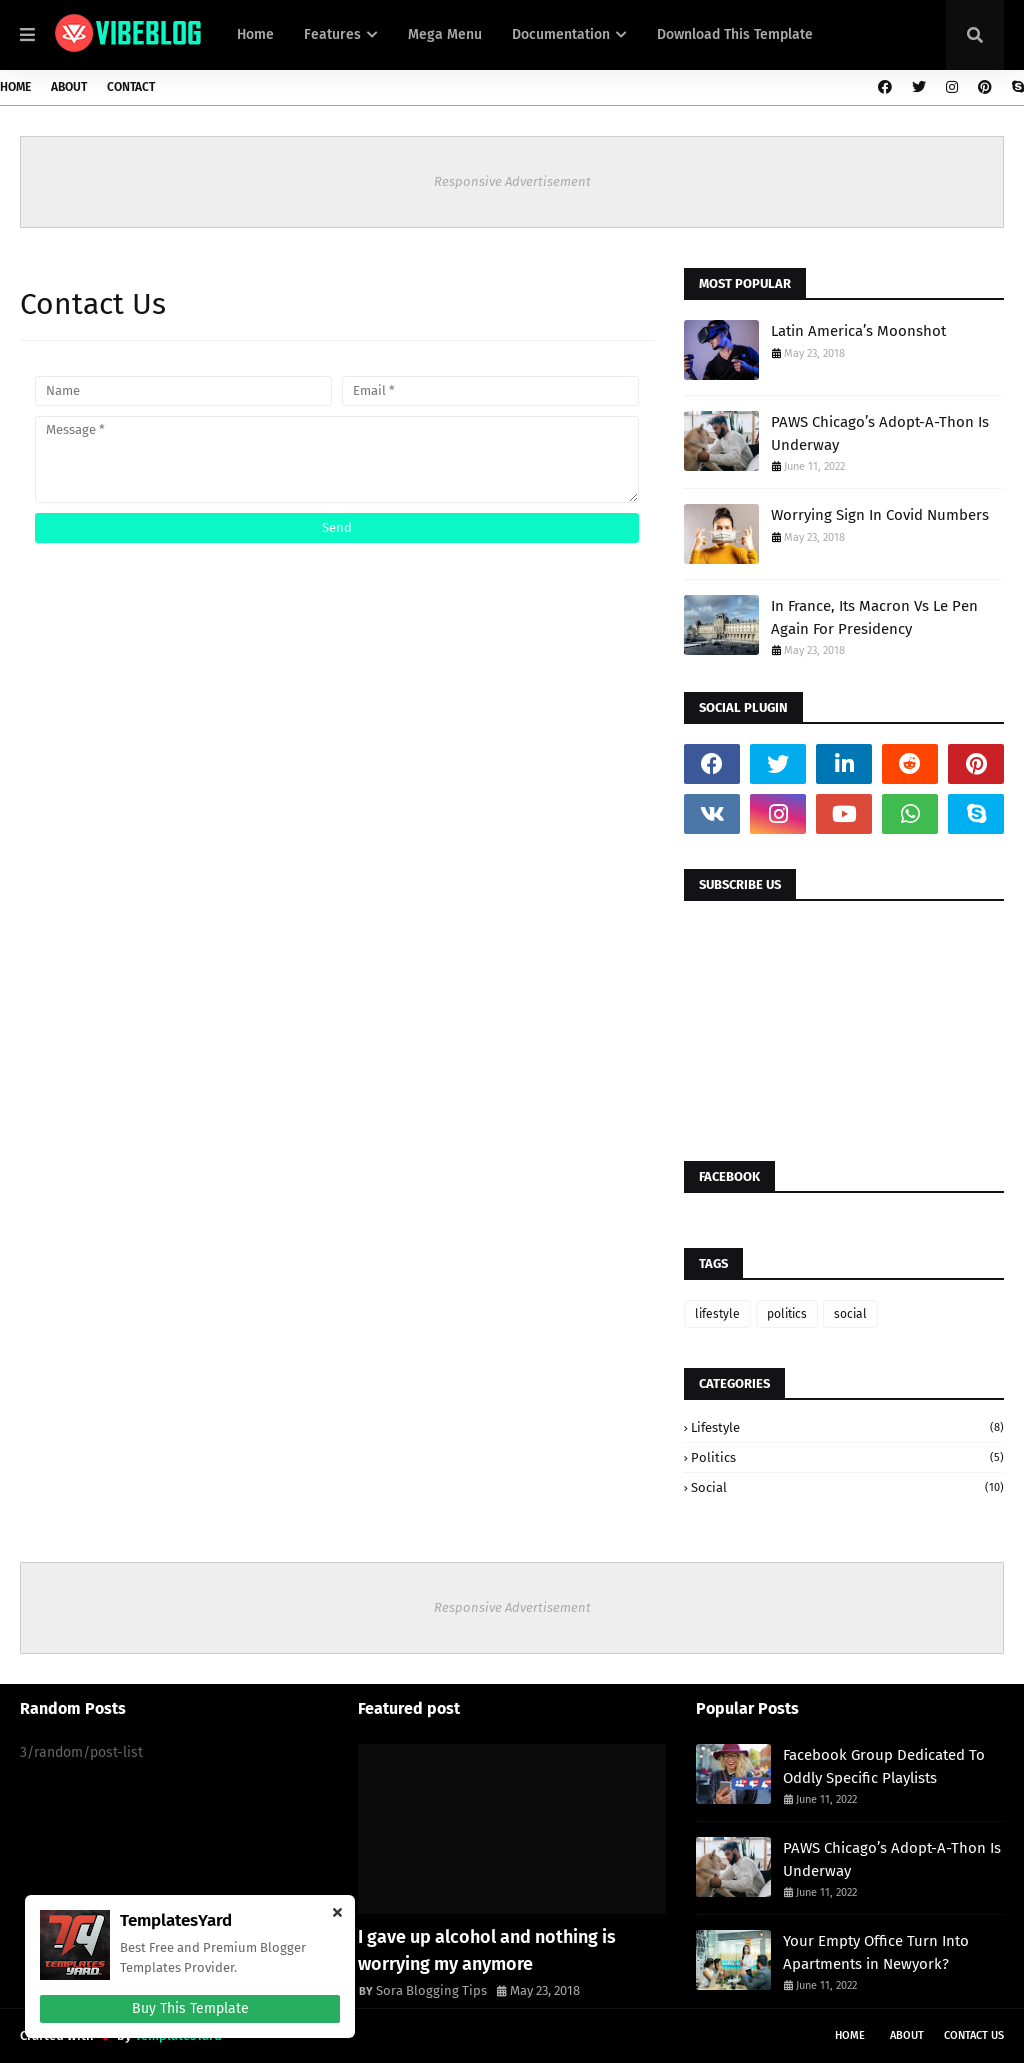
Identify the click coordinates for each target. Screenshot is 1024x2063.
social (850, 1314)
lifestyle (717, 1314)
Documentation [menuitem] (561, 34)
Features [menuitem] (332, 34)
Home (15, 87)
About (69, 87)
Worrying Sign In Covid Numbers (880, 515)
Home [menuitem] (255, 34)
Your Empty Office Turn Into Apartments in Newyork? (876, 1952)
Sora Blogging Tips (431, 1990)
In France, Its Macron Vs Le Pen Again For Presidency (874, 617)
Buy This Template (190, 2008)
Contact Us (974, 2035)
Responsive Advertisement (512, 181)
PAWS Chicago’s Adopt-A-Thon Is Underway (880, 433)
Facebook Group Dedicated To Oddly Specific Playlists (884, 1766)
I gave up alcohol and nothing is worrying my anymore (487, 1950)
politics (787, 1314)
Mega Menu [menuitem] (445, 34)
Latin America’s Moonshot (858, 331)
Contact (131, 87)
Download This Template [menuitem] (735, 34)
